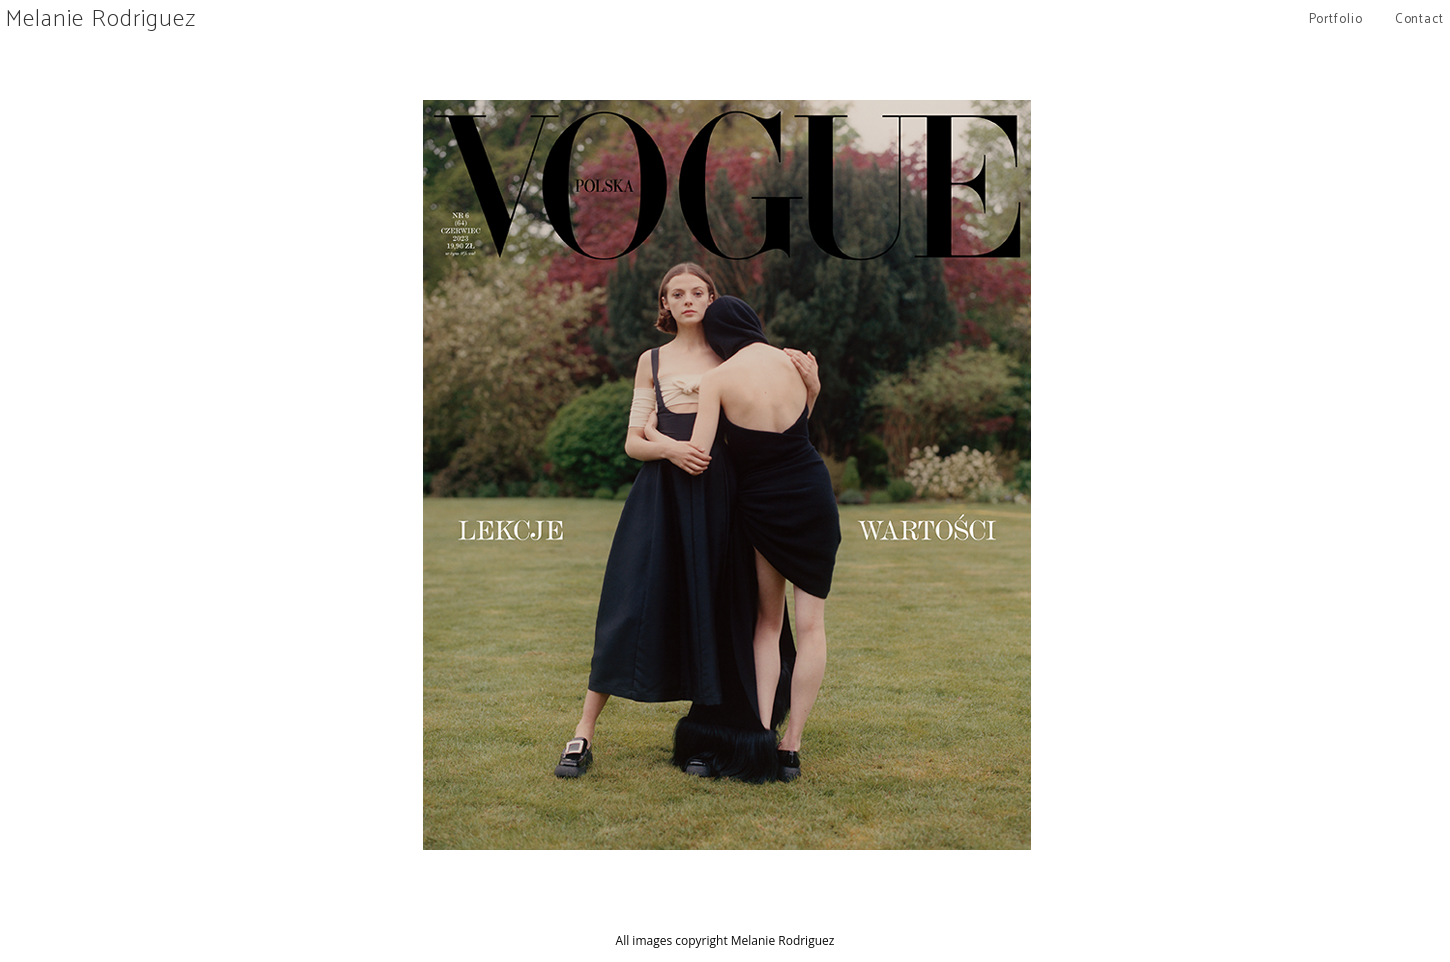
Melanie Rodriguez (100, 19)
